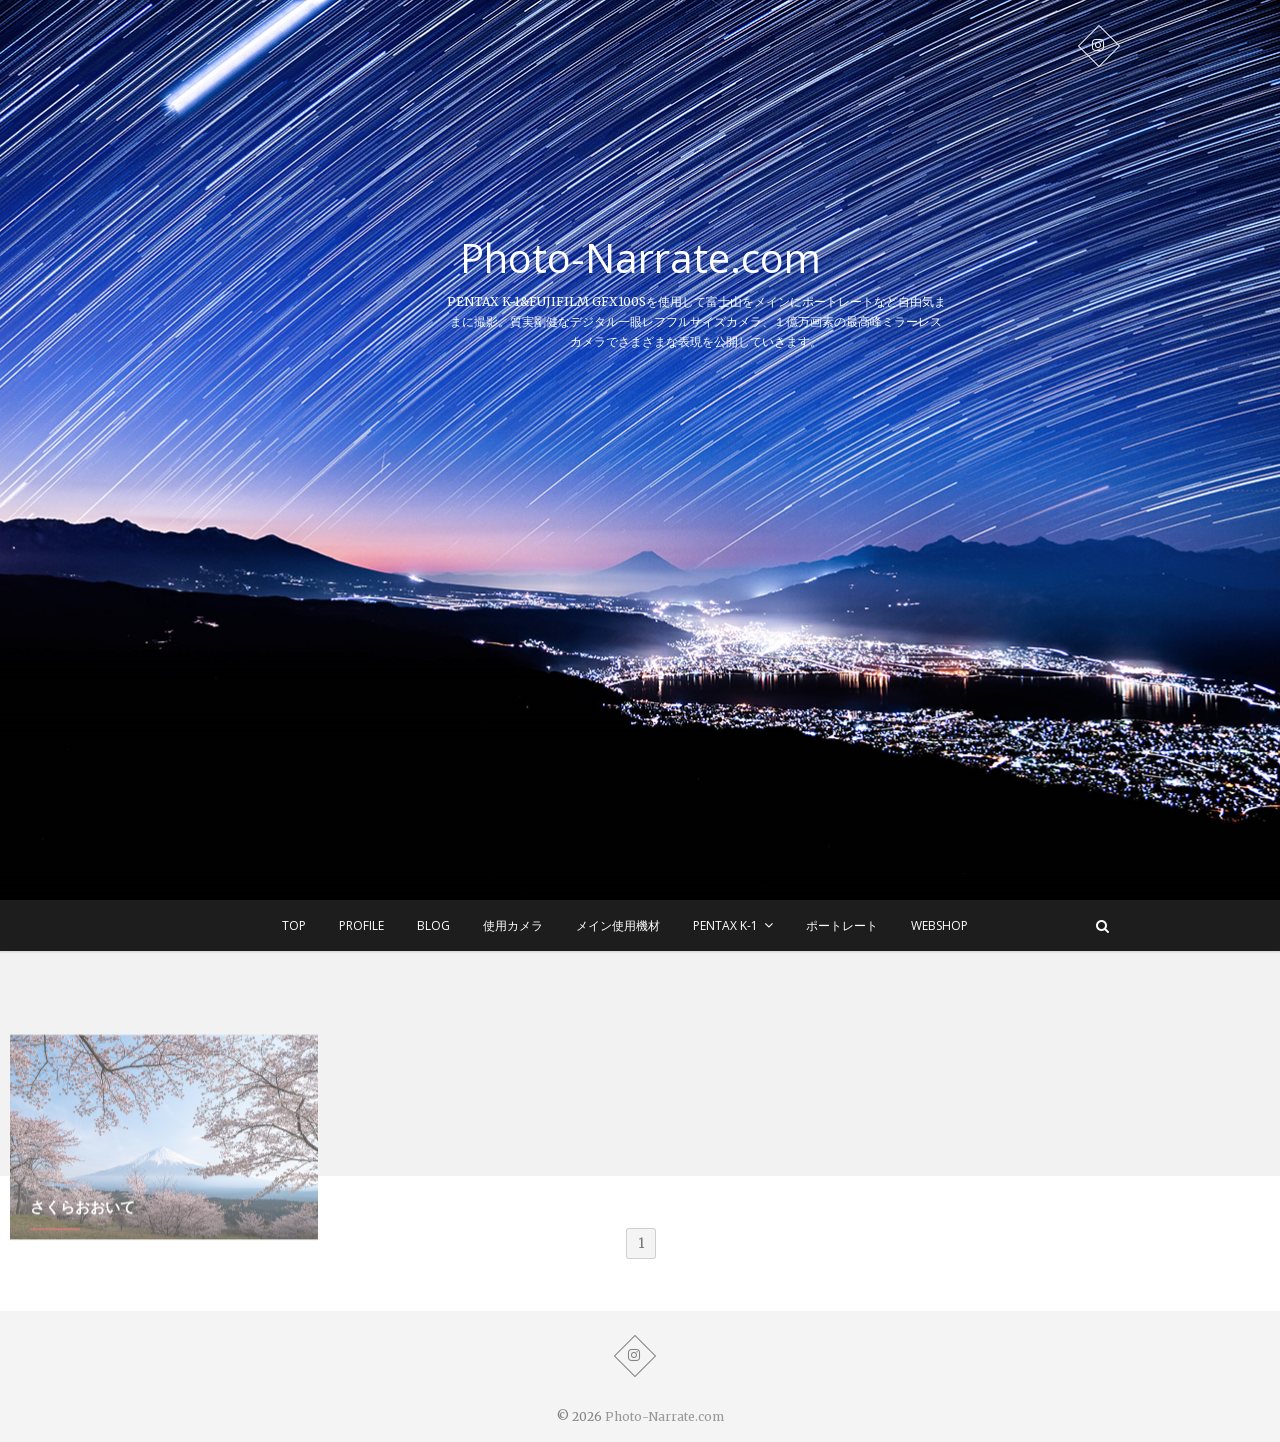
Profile (361, 925)
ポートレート (842, 925)
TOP (294, 925)
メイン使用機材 (618, 925)
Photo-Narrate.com (640, 258)
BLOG (433, 925)
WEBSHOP (939, 925)
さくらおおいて (82, 1245)
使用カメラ (513, 925)
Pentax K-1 (725, 925)
